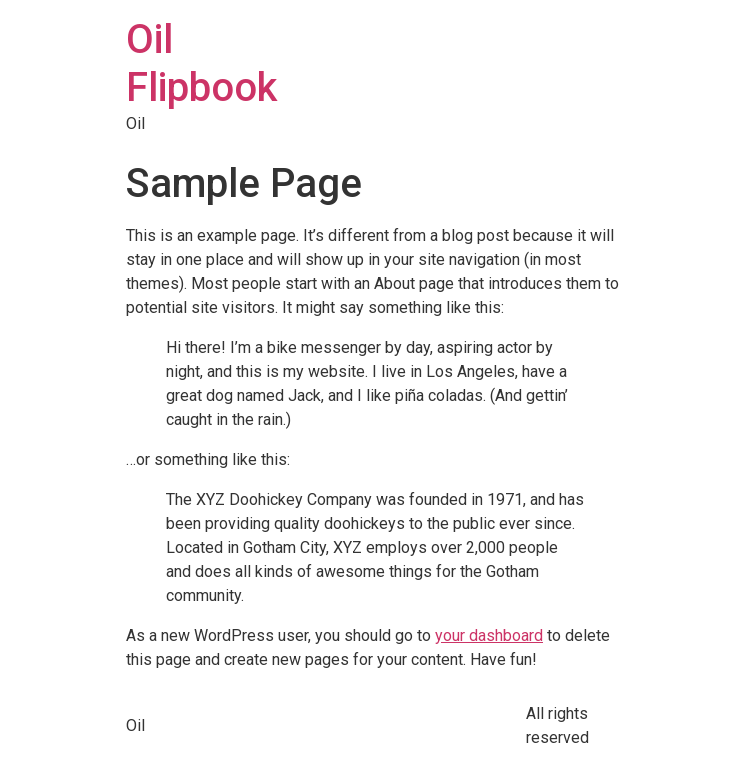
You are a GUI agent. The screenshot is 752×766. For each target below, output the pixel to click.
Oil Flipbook (201, 63)
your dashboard (489, 635)
